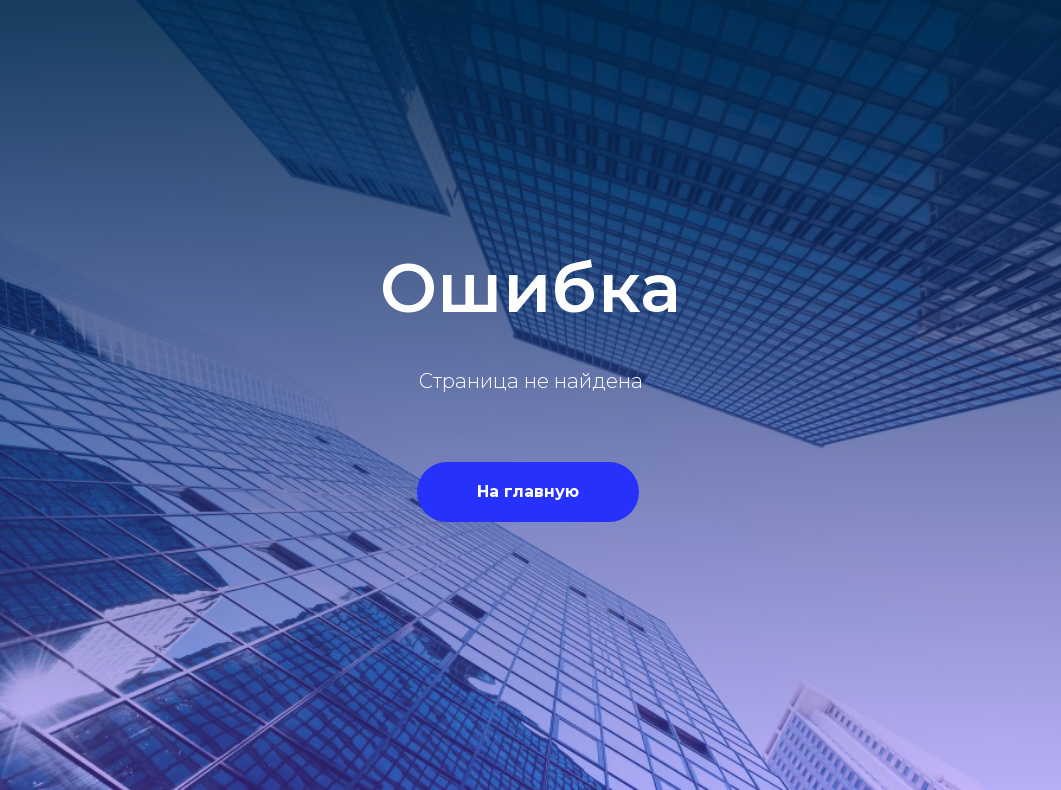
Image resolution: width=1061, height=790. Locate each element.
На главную (528, 491)
